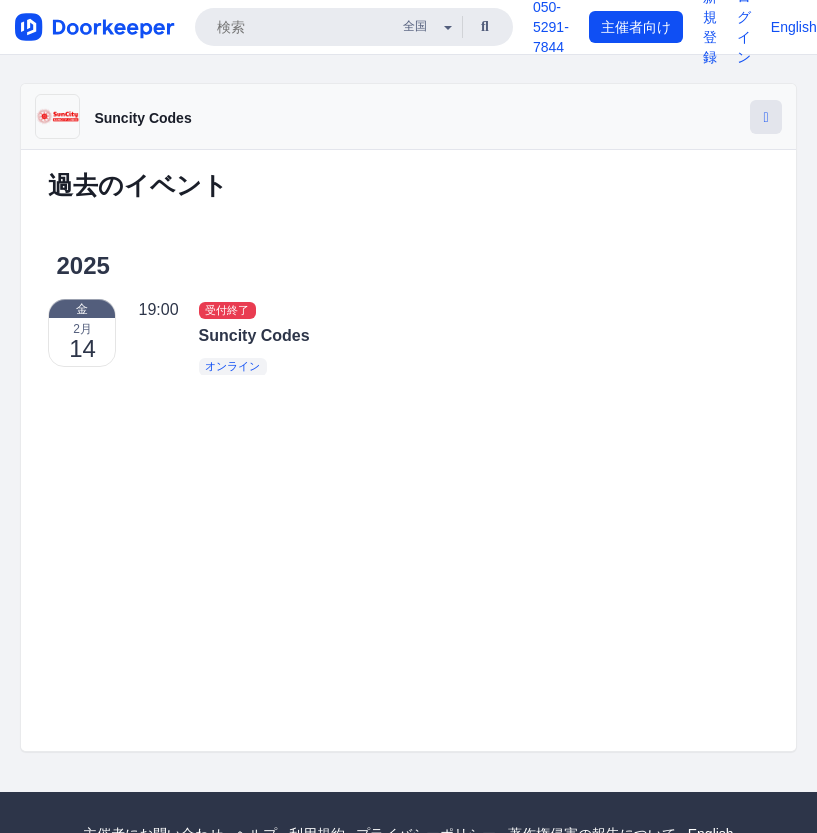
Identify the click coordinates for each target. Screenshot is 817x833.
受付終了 (227, 310)
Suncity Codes (142, 118)
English (794, 27)
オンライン (232, 366)
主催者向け (636, 27)
